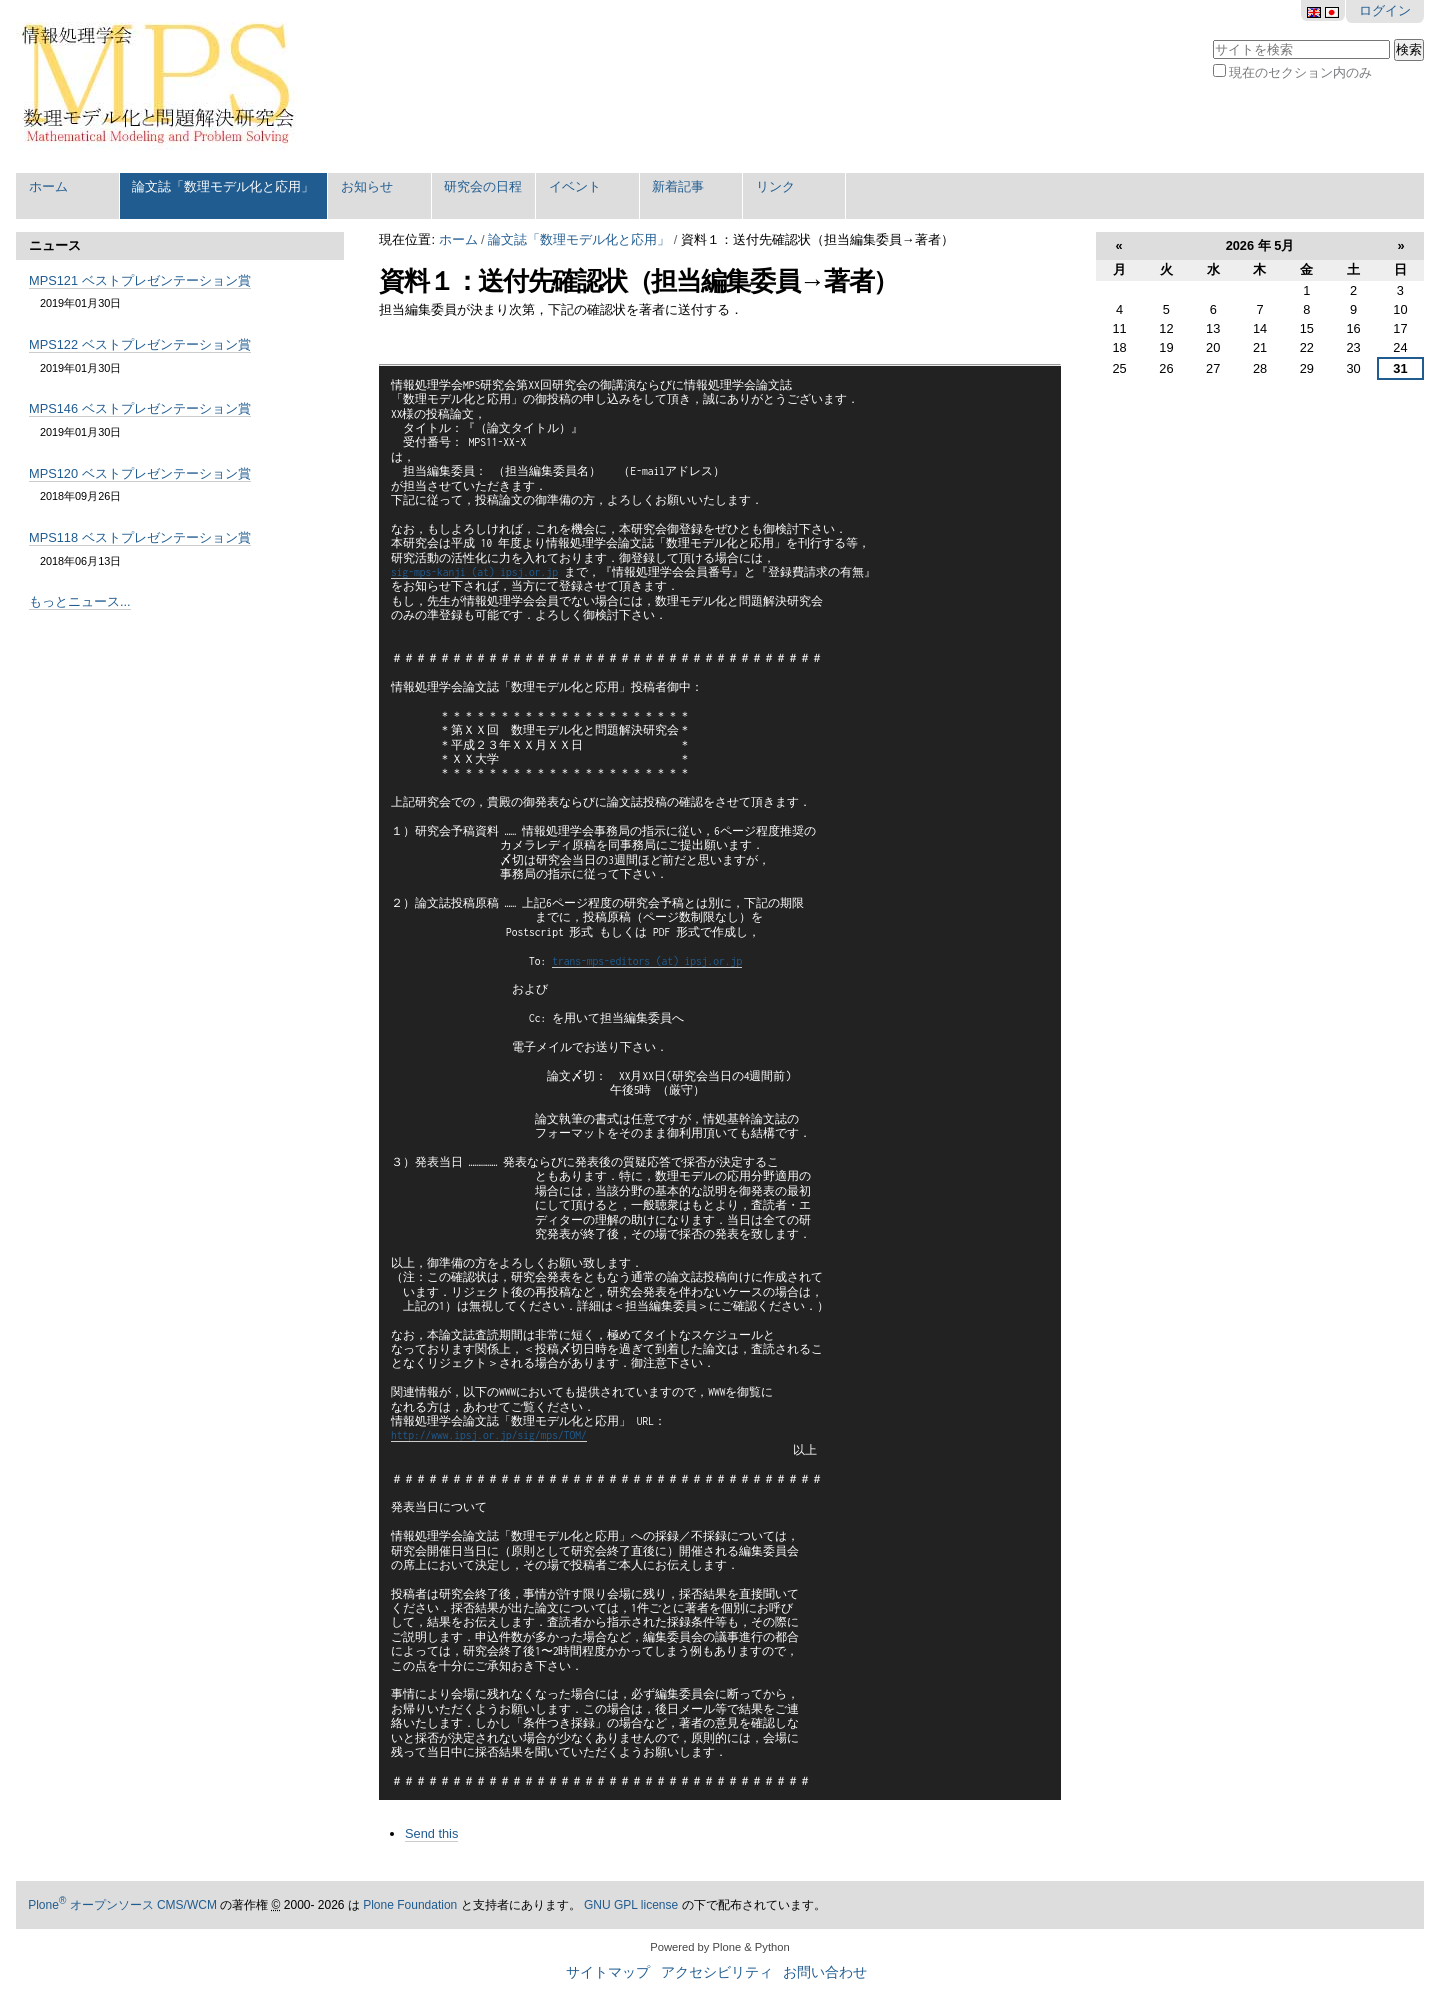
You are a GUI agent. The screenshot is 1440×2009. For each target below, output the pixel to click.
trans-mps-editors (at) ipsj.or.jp (647, 961)
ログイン (1385, 10)
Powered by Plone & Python (719, 1947)
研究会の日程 (483, 186)
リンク (775, 186)
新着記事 (678, 186)
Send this (431, 1833)
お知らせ (367, 186)
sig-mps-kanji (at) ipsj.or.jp (474, 572)
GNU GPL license (631, 1905)
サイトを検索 (1212, 37)
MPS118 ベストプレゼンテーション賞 (140, 537)
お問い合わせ (825, 1972)
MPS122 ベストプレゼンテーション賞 (140, 344)
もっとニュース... (80, 601)
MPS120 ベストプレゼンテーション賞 (140, 473)
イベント (575, 186)
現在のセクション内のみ (1300, 72)
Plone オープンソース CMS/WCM (122, 1905)
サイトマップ (608, 1972)
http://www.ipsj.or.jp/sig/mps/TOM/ (489, 1435)
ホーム (48, 186)
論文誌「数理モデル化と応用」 (223, 186)
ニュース (55, 245)
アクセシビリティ (717, 1972)
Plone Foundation (410, 1905)
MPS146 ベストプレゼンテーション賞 (140, 408)
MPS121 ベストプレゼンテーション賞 (140, 280)
